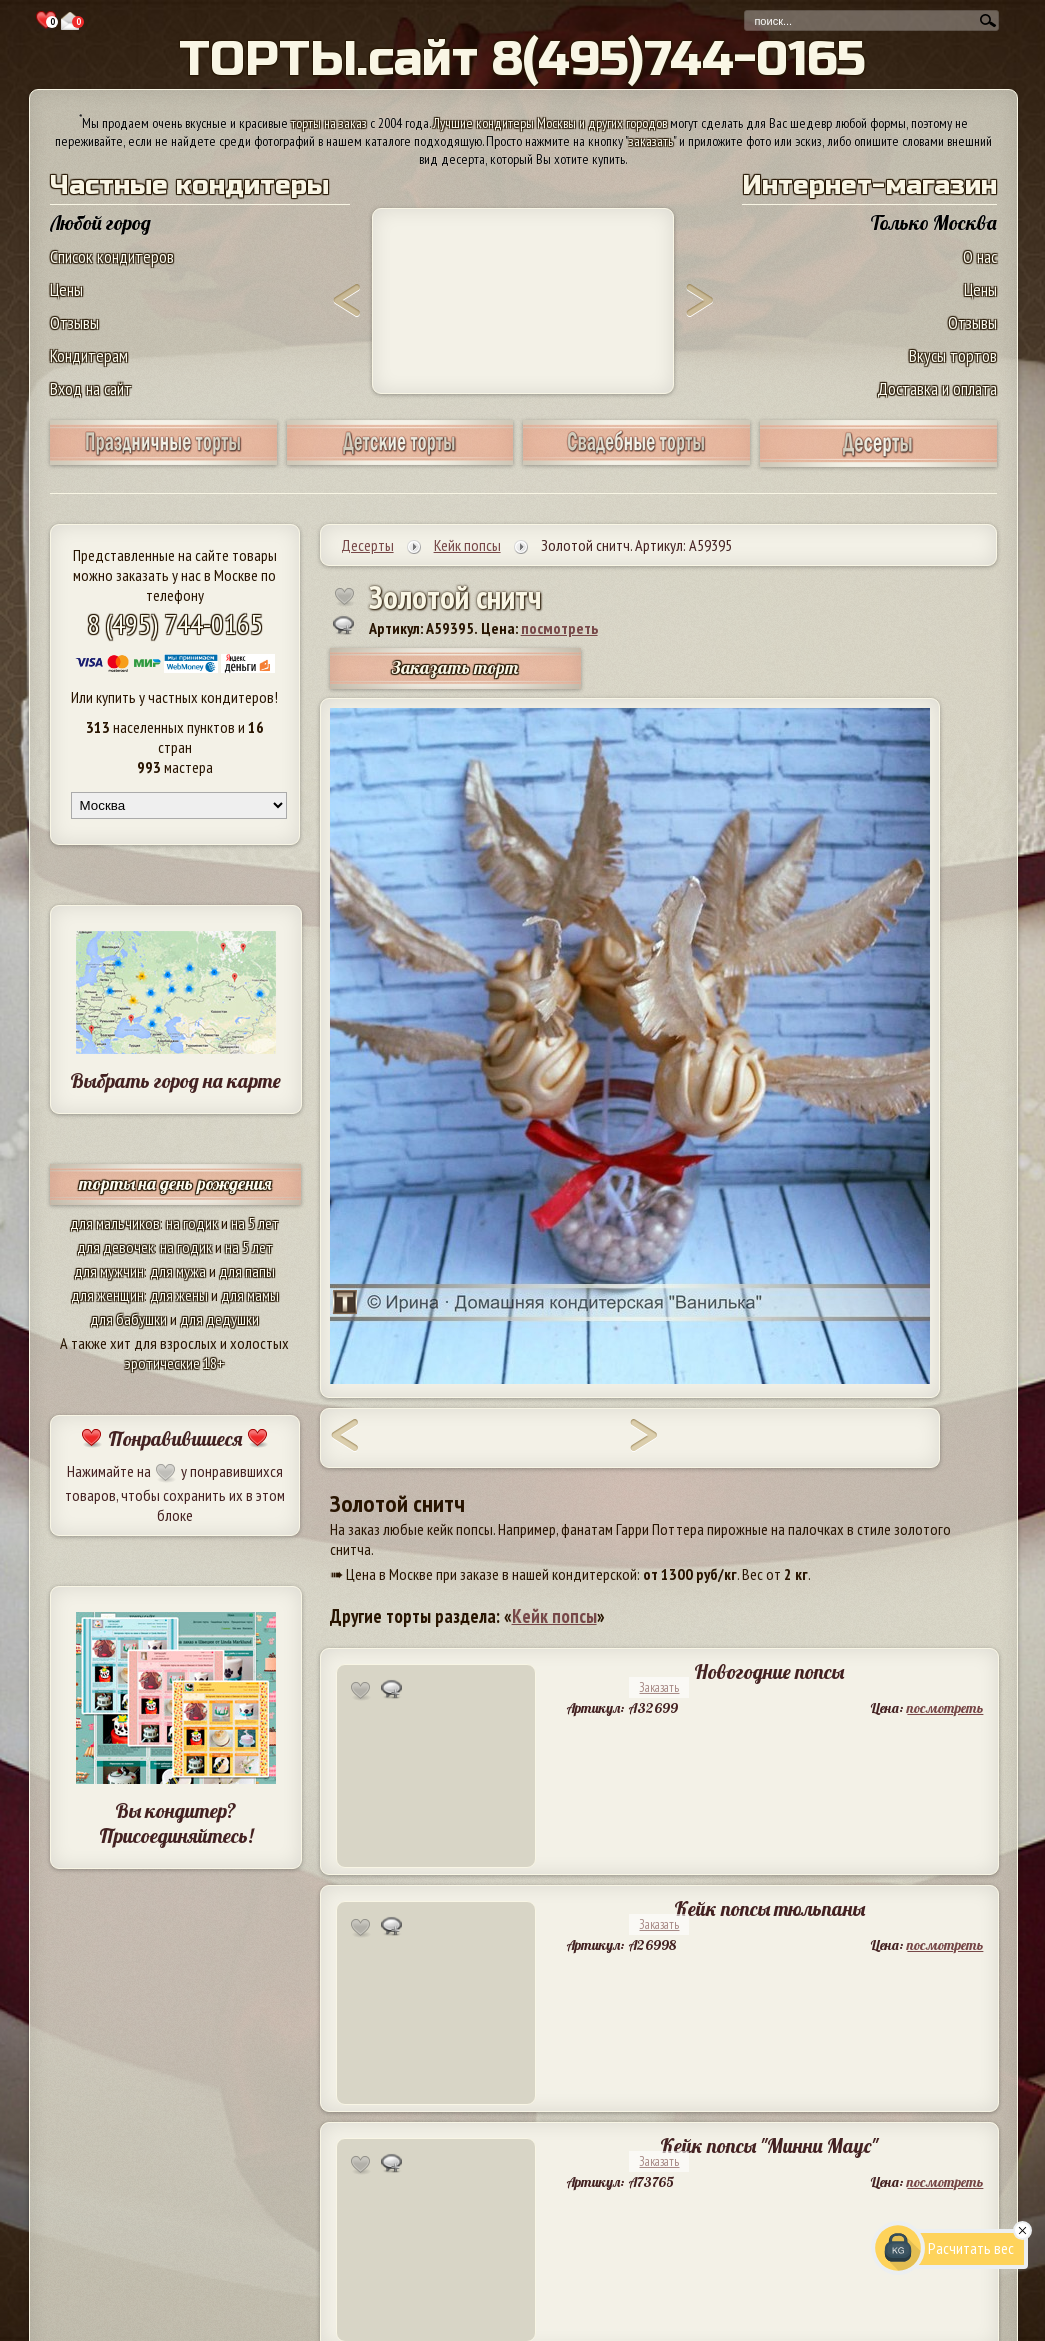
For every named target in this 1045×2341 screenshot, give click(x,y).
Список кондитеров (112, 256)
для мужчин (109, 1271)
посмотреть (559, 628)
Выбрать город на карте (175, 1080)
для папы (247, 1271)
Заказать (659, 1687)
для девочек (115, 1247)
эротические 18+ (175, 1363)
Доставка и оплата (937, 388)
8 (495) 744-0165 (175, 623)
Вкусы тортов (953, 355)
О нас (980, 256)
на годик (192, 1223)
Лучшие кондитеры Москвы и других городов (550, 123)
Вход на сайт (91, 388)
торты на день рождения (175, 1183)
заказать (651, 141)
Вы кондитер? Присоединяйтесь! (176, 1823)
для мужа (178, 1271)
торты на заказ (329, 123)
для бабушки (128, 1319)
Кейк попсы (554, 1616)
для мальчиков (115, 1223)
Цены (66, 289)
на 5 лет (255, 1223)
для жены (179, 1295)
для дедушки (219, 1319)
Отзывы (74, 322)
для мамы (250, 1295)
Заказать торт (455, 667)
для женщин (107, 1295)
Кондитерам (89, 355)
